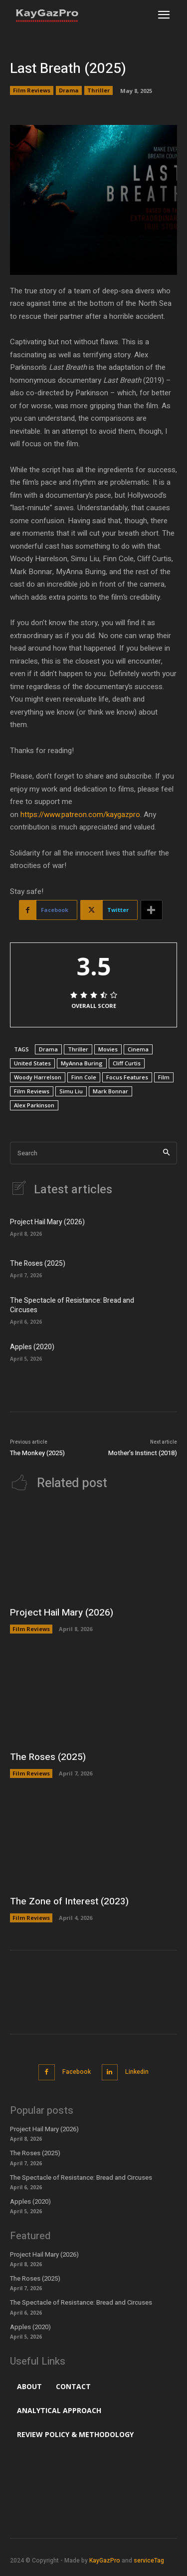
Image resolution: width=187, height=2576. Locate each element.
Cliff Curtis (127, 1063)
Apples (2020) (32, 1347)
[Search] (166, 1153)
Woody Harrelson (37, 1077)
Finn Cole (83, 1077)
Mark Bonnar (110, 1091)
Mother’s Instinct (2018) (142, 1453)
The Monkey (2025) (37, 1453)
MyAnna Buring (82, 1063)
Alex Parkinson (34, 1105)
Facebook (76, 2071)
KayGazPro (104, 2560)
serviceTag (149, 2560)
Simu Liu (71, 1091)
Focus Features (127, 1077)
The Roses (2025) (37, 1263)
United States (32, 1063)
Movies (108, 1049)
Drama (69, 90)
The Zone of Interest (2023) (69, 1901)
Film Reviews (31, 90)
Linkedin (137, 2071)
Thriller (98, 90)
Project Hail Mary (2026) (47, 1222)
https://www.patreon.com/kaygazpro (80, 814)
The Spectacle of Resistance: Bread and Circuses (72, 1305)
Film (164, 1077)
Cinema (138, 1049)
